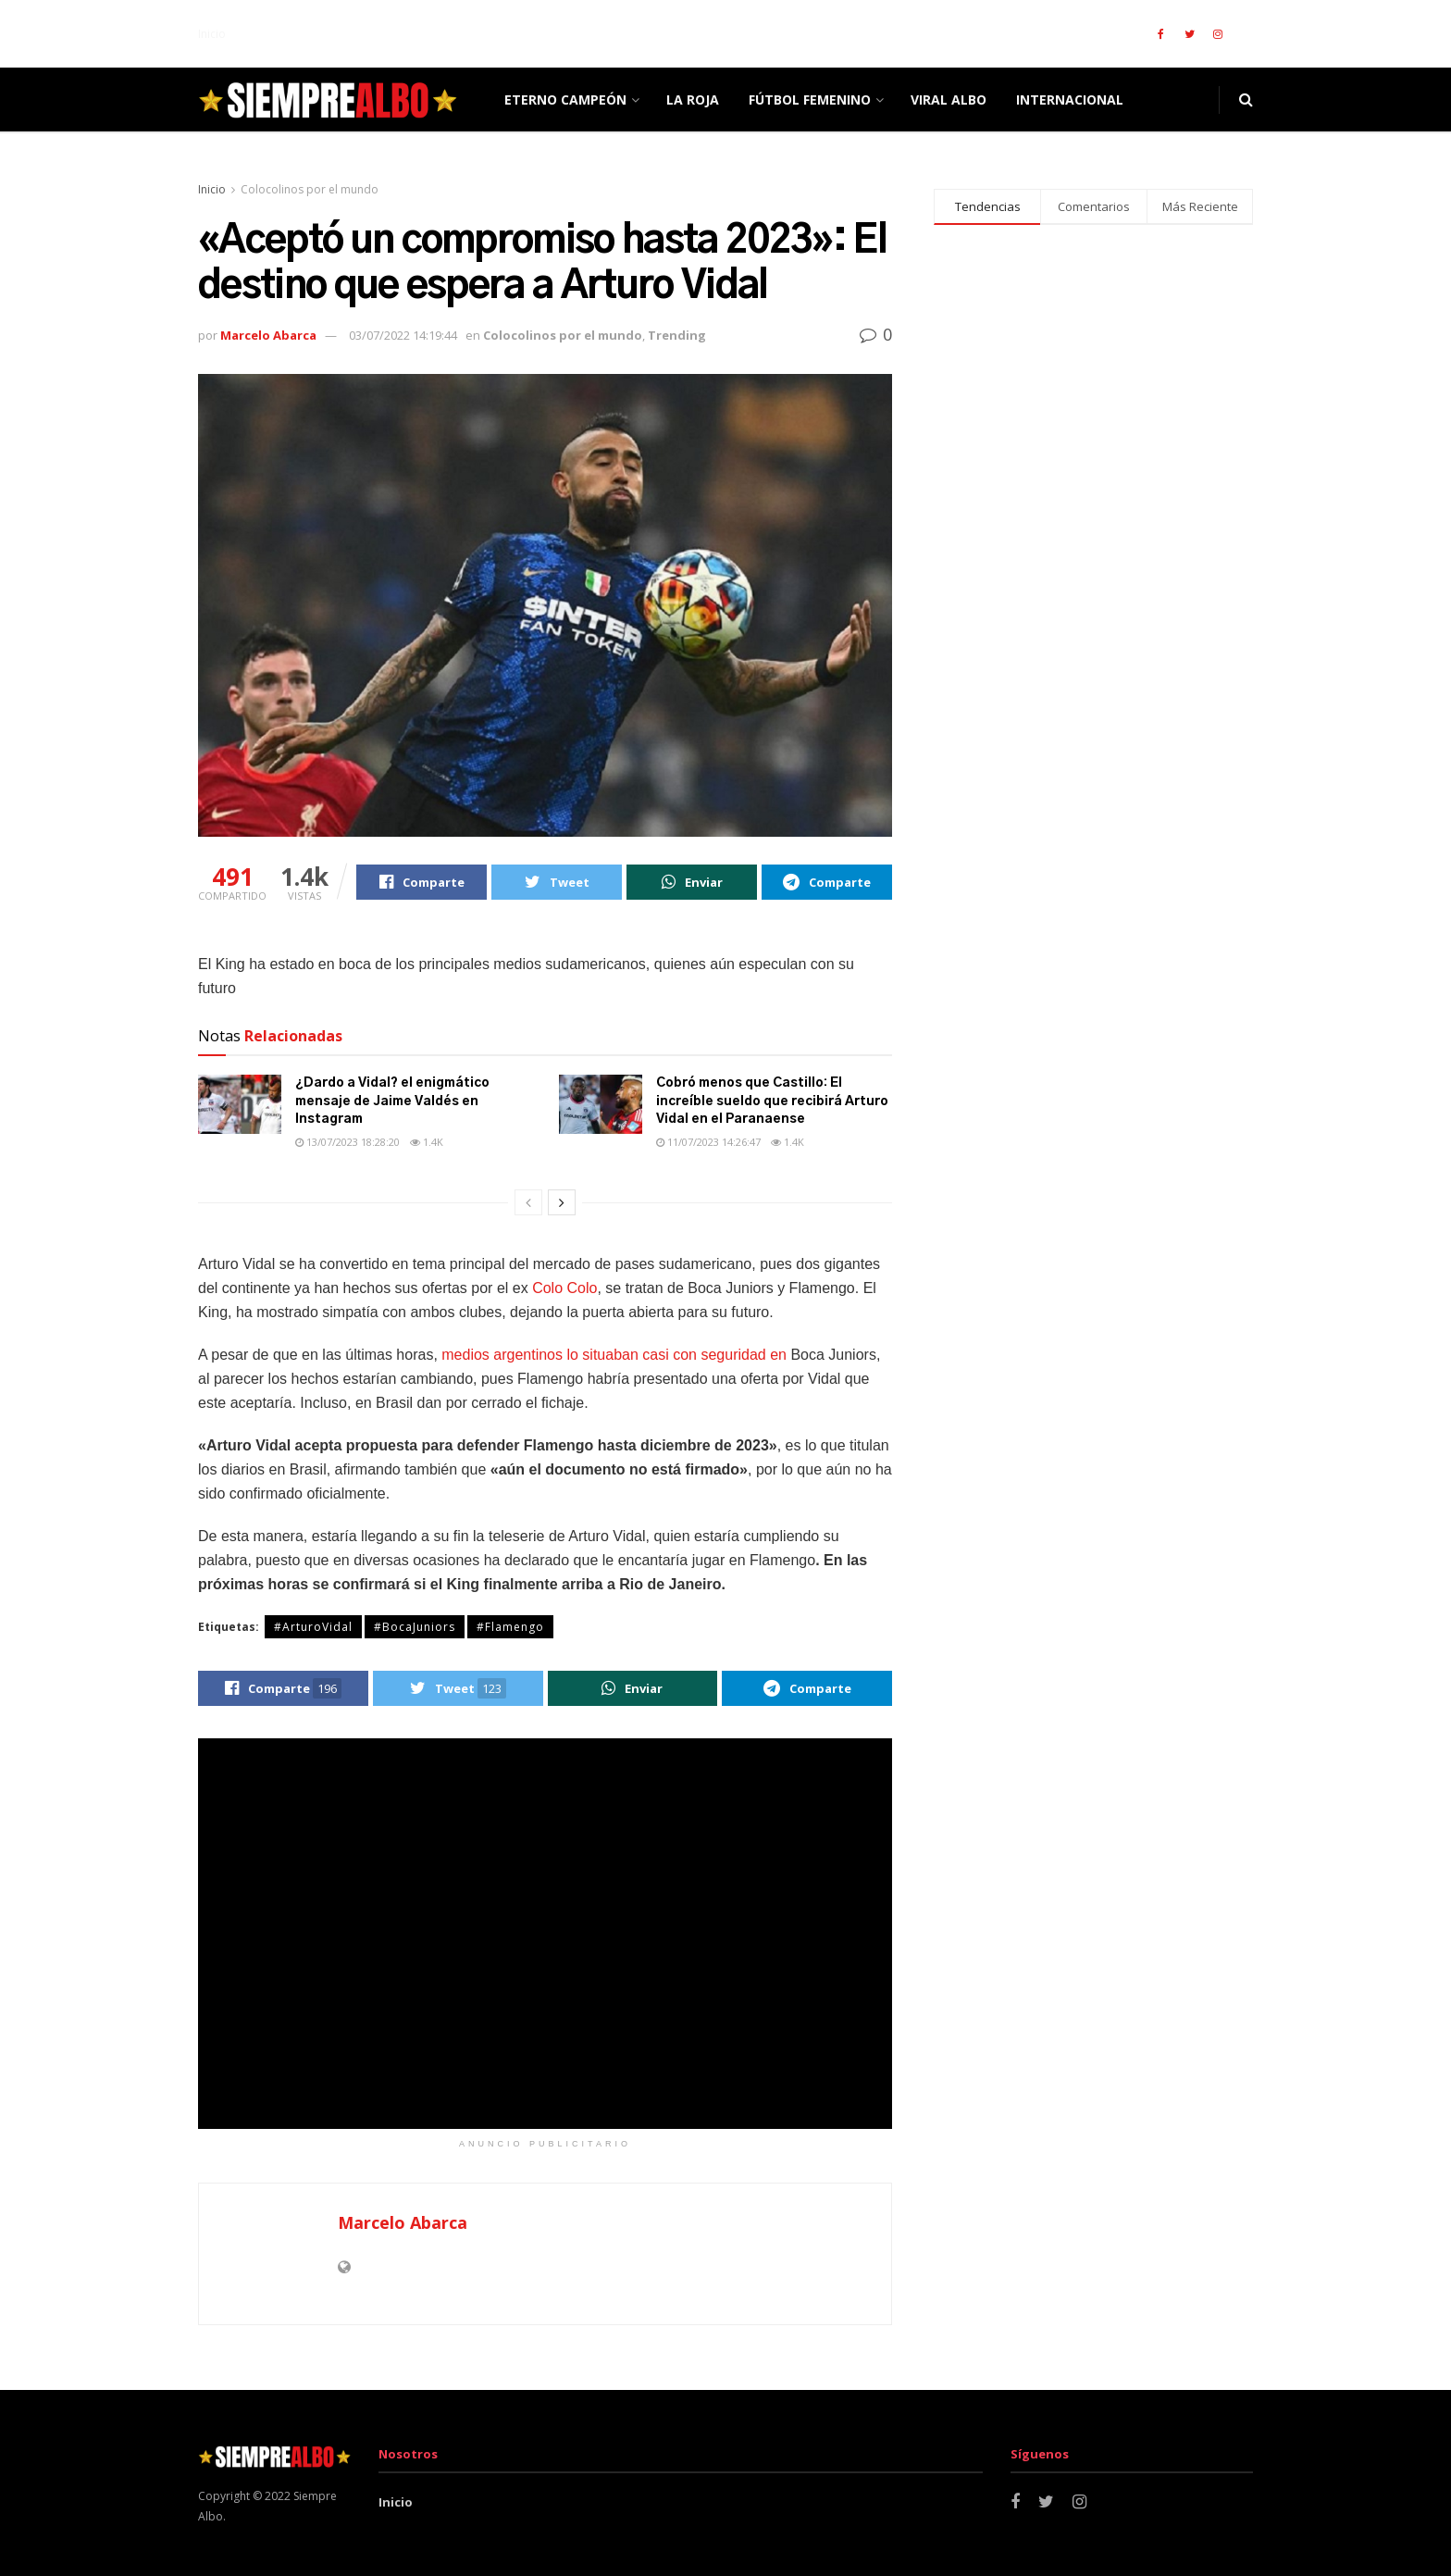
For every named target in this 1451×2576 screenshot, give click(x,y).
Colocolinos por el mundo (309, 189)
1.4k (426, 1142)
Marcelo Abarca (268, 335)
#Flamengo (510, 1627)
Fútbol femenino (810, 99)
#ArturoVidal (313, 1627)
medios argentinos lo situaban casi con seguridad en (614, 1355)
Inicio (212, 34)
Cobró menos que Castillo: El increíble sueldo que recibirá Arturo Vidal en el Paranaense (772, 1101)
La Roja (692, 99)
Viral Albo (948, 99)
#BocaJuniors (414, 1627)
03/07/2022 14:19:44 (403, 335)
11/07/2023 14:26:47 (708, 1142)
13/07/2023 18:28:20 (347, 1142)
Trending (677, 335)
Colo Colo (564, 1288)
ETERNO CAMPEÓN (565, 99)
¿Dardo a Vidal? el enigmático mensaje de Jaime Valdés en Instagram (392, 1101)
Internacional (1069, 99)
